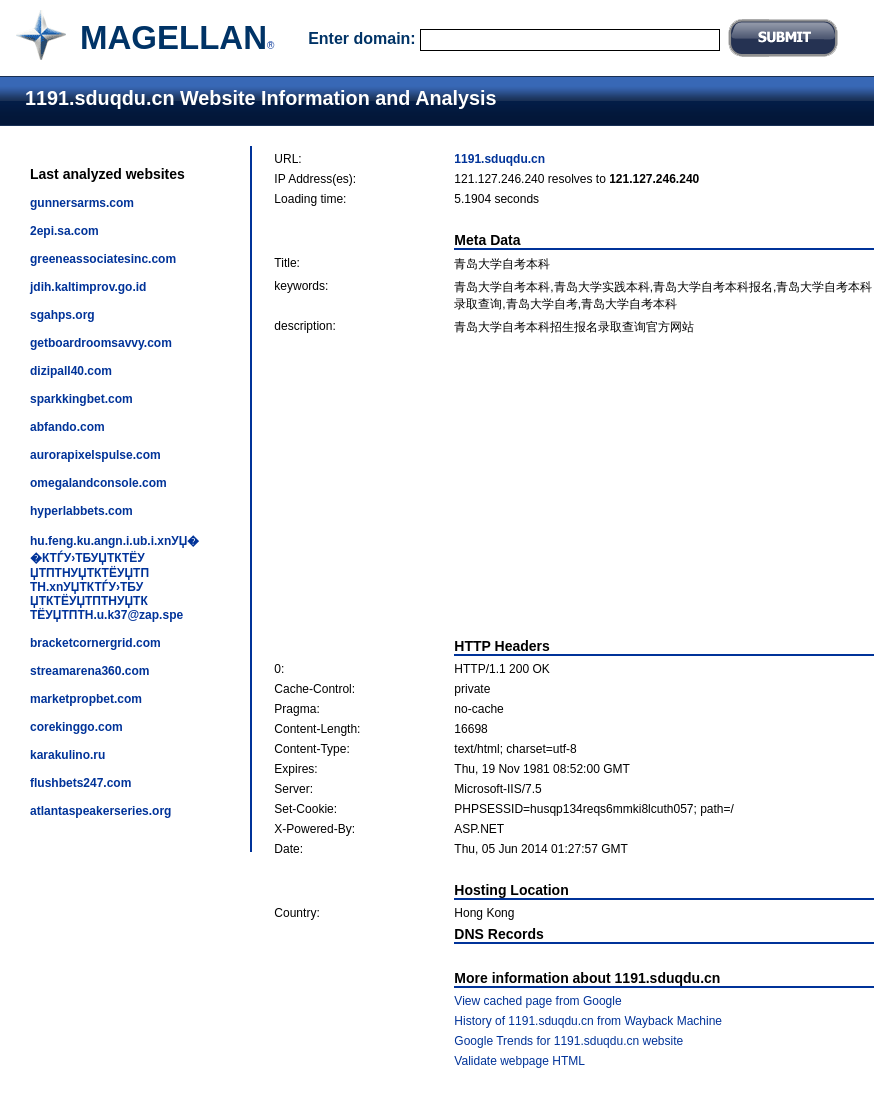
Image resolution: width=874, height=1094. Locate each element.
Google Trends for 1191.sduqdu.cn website (568, 1041)
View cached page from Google (537, 1001)
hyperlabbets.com (81, 511)
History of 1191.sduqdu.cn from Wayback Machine (588, 1021)
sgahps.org (62, 315)
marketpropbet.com (86, 699)
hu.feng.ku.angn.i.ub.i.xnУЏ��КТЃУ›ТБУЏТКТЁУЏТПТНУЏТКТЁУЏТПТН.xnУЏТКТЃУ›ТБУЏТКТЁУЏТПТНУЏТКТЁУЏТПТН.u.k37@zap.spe (114, 578)
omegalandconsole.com (98, 483)
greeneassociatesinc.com (103, 259)
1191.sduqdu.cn (499, 159)
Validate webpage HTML (519, 1061)
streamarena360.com (89, 671)
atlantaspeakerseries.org (100, 811)
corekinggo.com (76, 727)
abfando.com (67, 427)
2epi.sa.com (64, 231)
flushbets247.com (80, 783)
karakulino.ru (67, 755)
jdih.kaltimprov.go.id (88, 287)
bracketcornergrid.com (95, 643)
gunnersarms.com (82, 203)
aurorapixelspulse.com (95, 455)
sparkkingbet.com (81, 399)
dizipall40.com (71, 371)
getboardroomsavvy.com (101, 343)
